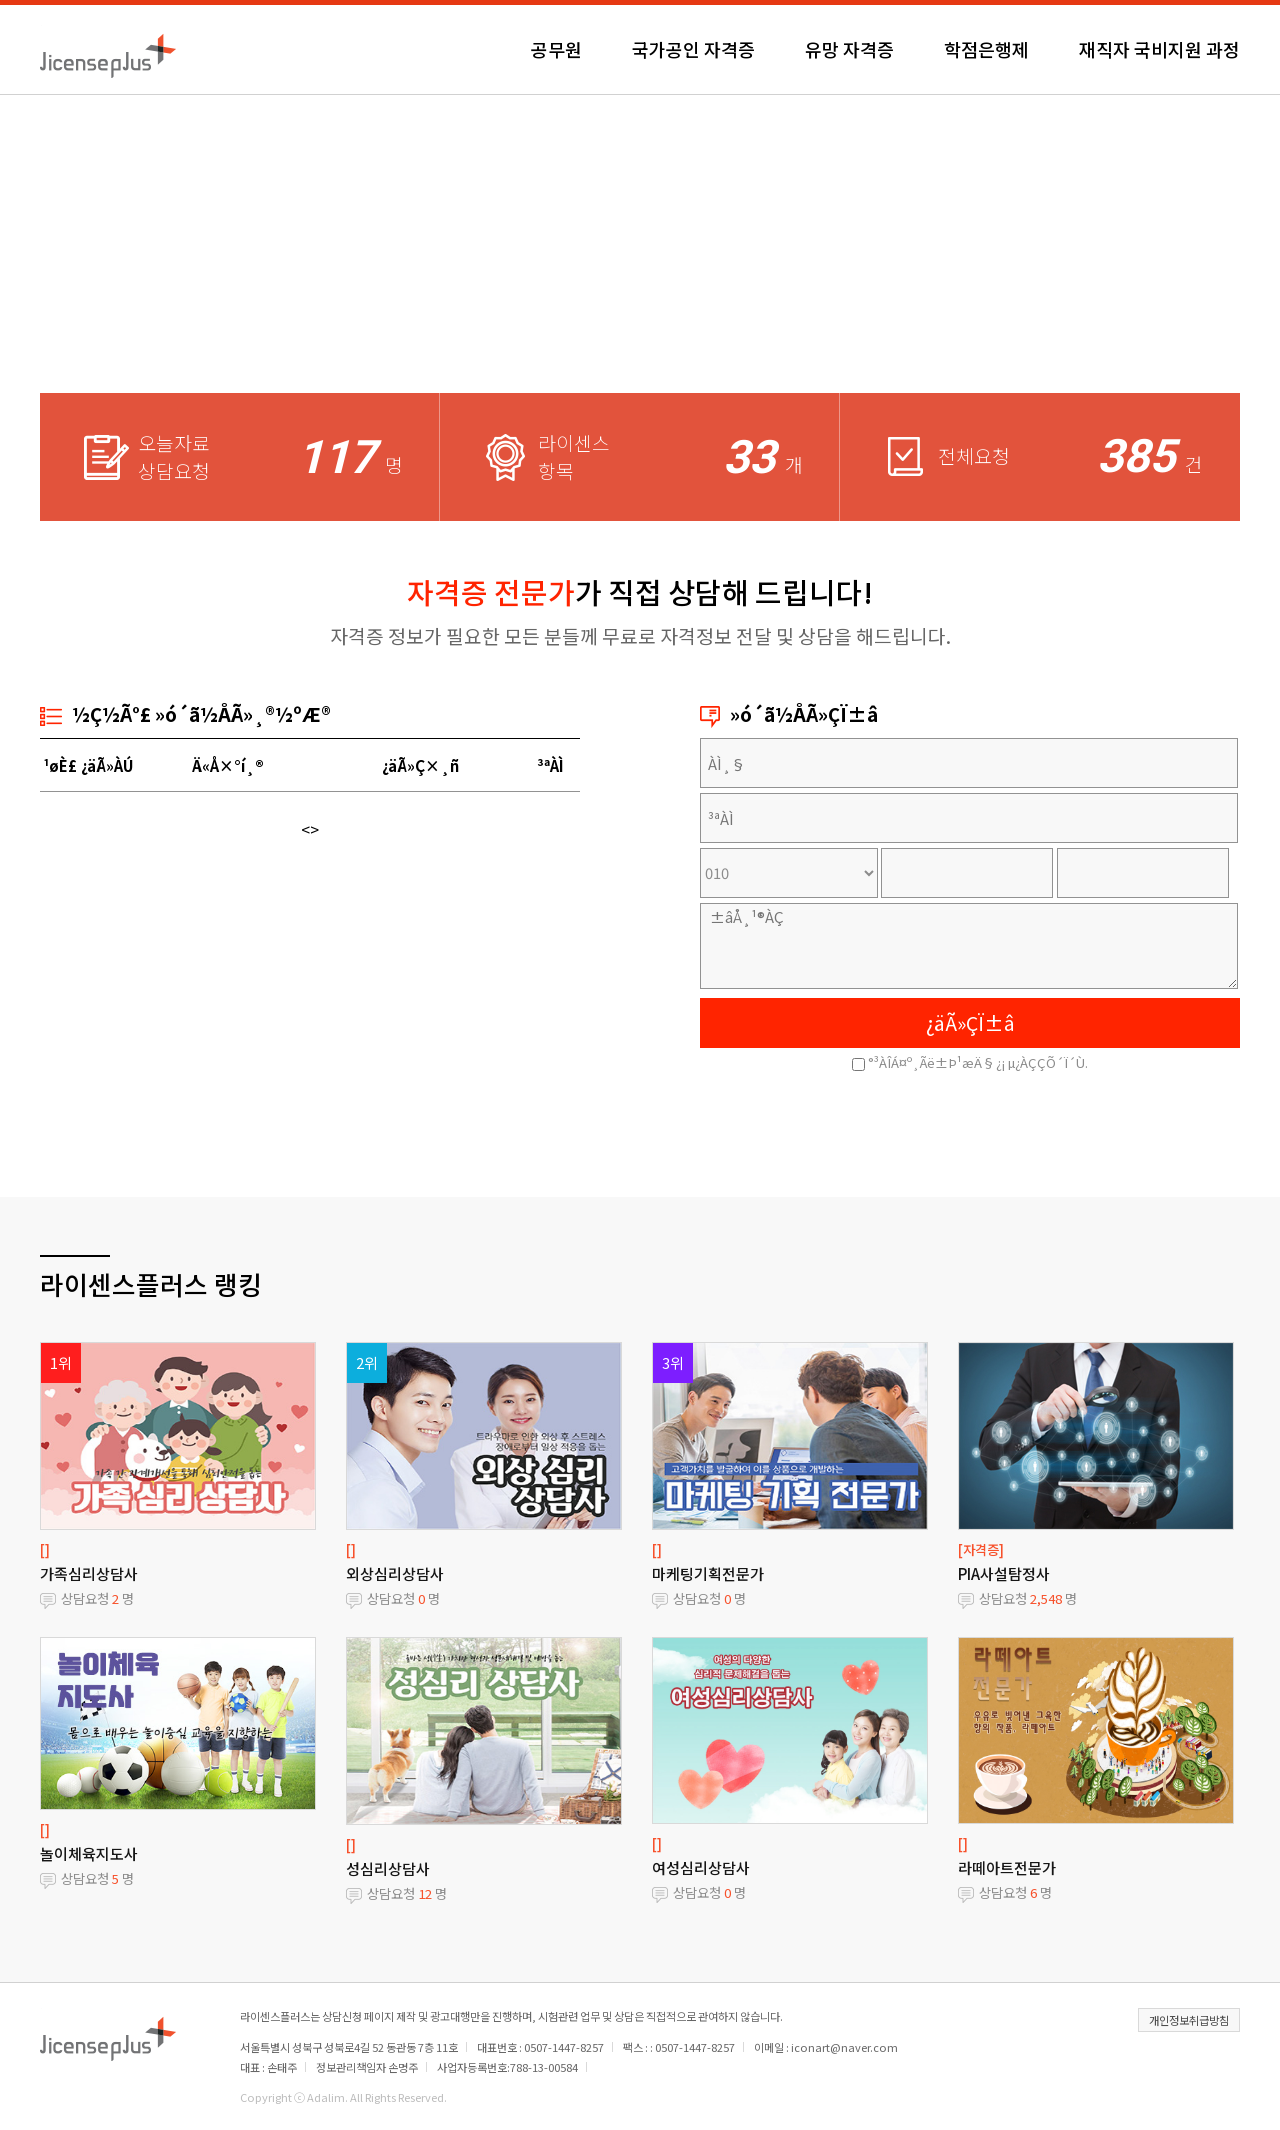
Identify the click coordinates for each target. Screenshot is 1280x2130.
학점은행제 (986, 49)
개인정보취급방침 (1189, 2020)
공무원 (556, 49)
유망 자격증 (849, 49)
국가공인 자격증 (693, 49)
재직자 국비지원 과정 (1159, 49)
